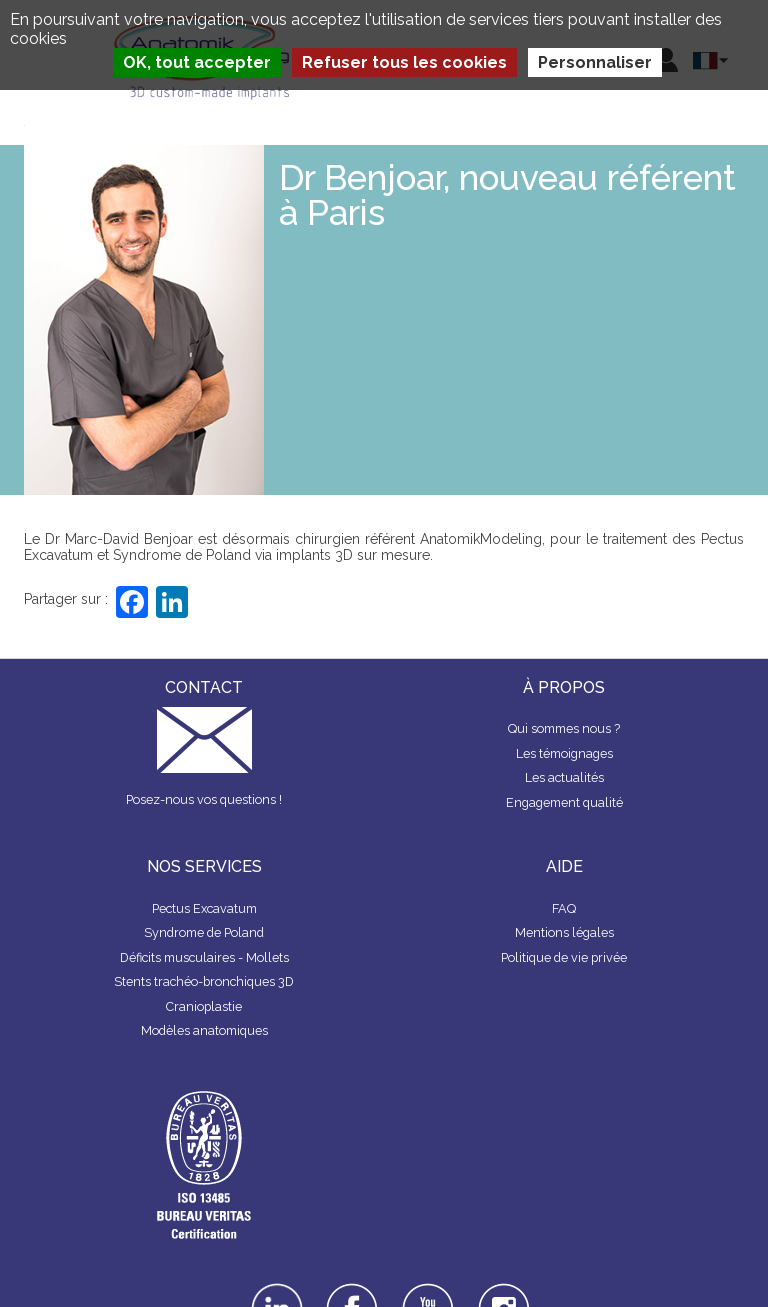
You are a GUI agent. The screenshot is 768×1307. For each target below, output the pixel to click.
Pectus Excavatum (204, 908)
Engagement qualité (564, 802)
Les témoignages (564, 753)
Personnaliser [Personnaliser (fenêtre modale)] (595, 62)
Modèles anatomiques (204, 1030)
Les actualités (564, 777)
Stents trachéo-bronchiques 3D (204, 981)
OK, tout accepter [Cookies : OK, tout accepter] (197, 62)
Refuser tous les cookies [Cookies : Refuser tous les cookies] (404, 62)
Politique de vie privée (564, 957)
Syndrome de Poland (204, 932)
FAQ (564, 908)
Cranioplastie (204, 1006)
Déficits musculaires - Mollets (204, 957)
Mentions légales (564, 932)
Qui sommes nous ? (564, 728)
